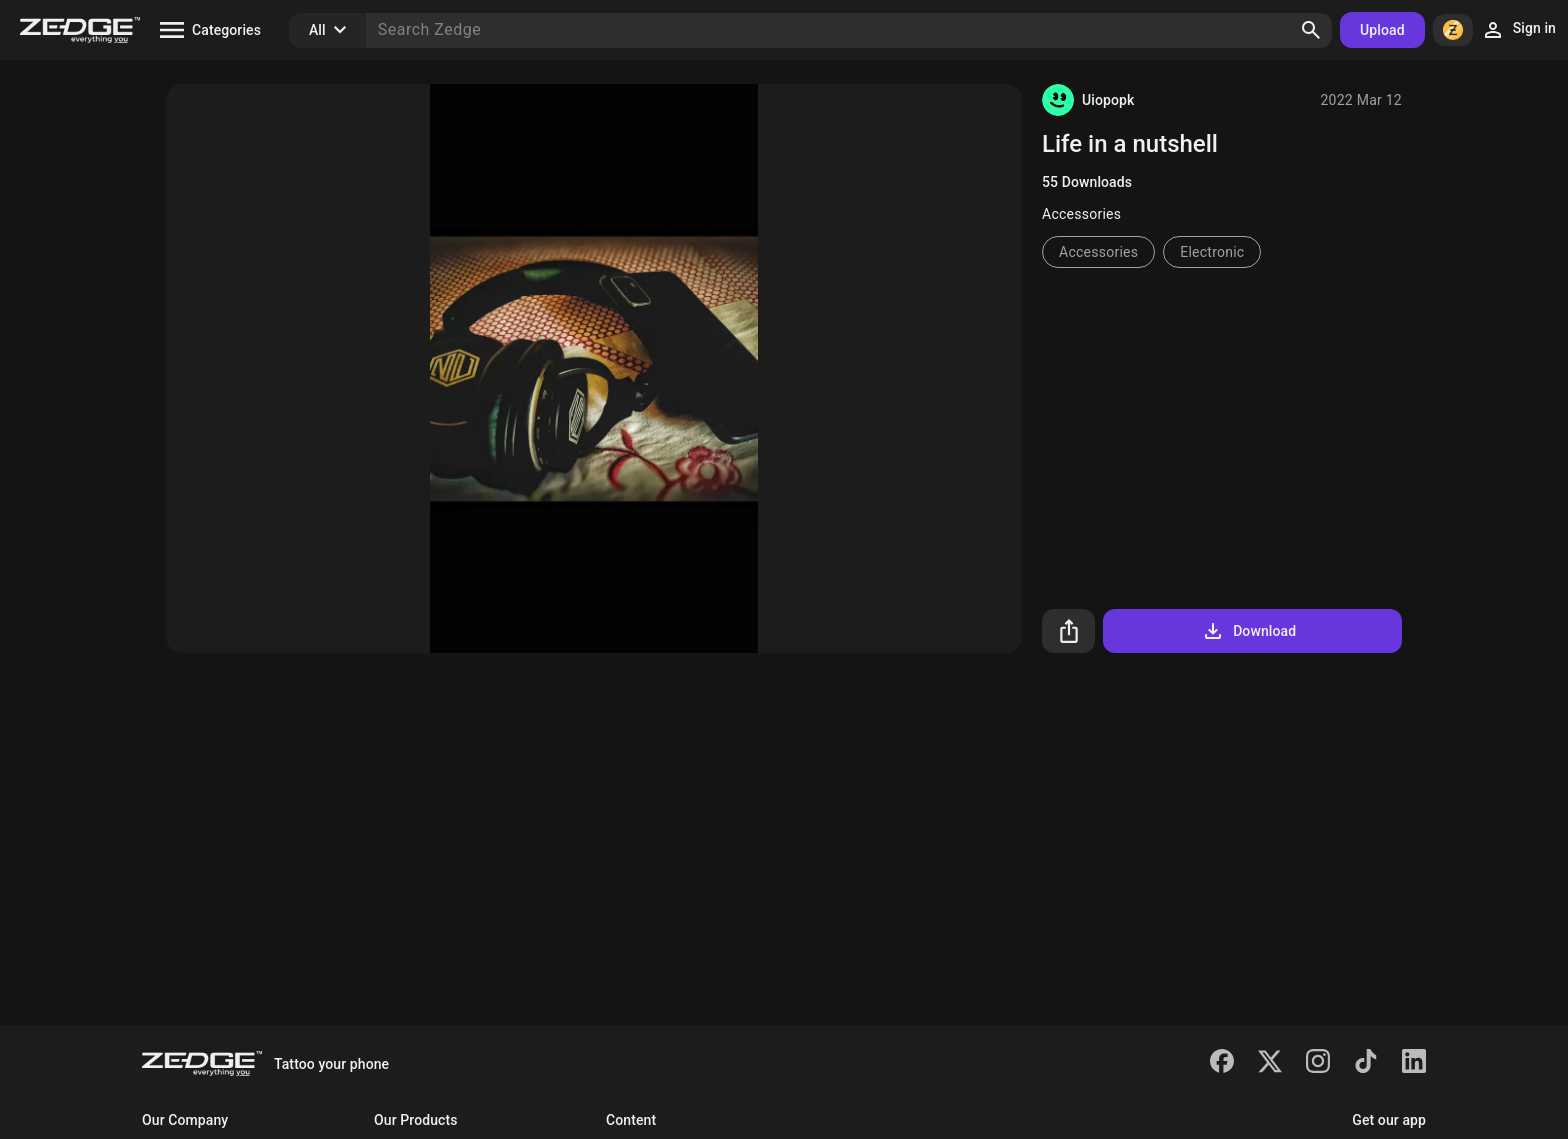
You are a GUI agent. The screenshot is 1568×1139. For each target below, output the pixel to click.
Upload (1382, 30)
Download (1248, 631)
